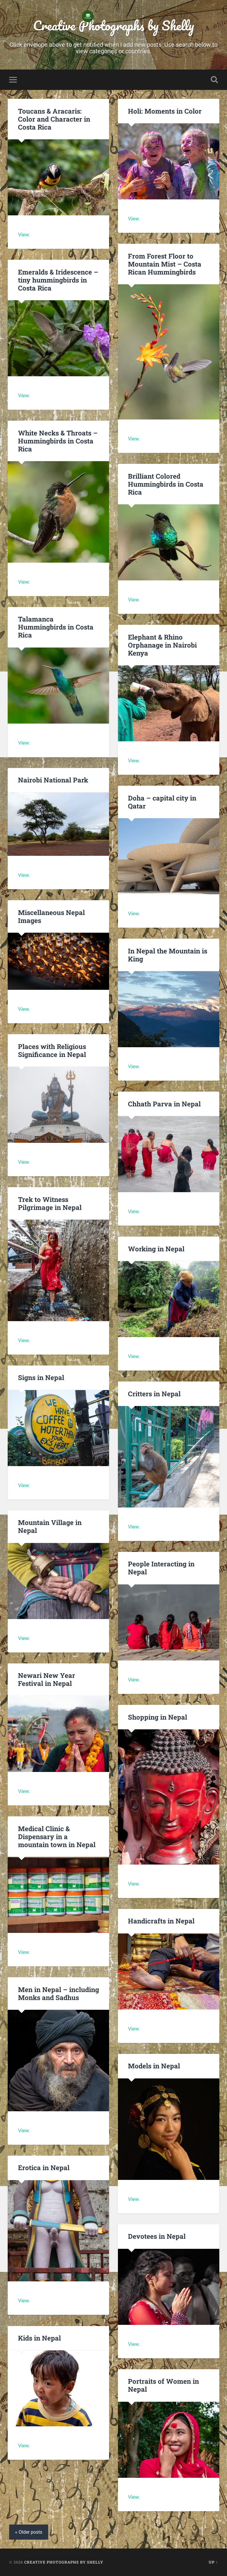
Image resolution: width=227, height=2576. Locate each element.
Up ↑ (213, 2562)
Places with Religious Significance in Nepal (52, 1050)
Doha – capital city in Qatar (162, 801)
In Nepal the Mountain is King (167, 954)
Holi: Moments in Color (165, 110)
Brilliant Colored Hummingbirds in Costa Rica (165, 484)
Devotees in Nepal (157, 2236)
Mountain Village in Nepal (50, 1526)
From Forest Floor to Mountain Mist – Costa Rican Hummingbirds (164, 263)
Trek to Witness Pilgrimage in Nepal (50, 1203)
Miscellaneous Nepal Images (51, 916)
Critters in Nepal (154, 1393)
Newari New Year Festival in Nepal (46, 1679)
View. (24, 235)
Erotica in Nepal (43, 2167)
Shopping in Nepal (157, 1717)
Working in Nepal (156, 1248)
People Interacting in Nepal (161, 1567)
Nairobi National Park (53, 779)
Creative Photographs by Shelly (113, 25)
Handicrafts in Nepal (161, 1920)
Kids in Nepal (39, 2337)
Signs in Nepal (41, 1377)
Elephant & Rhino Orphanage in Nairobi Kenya (162, 644)
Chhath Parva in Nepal (165, 1103)
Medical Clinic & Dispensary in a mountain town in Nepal (56, 1836)
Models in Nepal (154, 2065)
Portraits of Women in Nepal (163, 2385)
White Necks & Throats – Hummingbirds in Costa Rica (58, 440)
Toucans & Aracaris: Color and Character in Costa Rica (54, 118)
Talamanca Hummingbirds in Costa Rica (55, 626)
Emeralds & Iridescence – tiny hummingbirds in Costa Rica (58, 279)
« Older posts (28, 2532)
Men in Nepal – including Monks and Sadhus (58, 1993)
